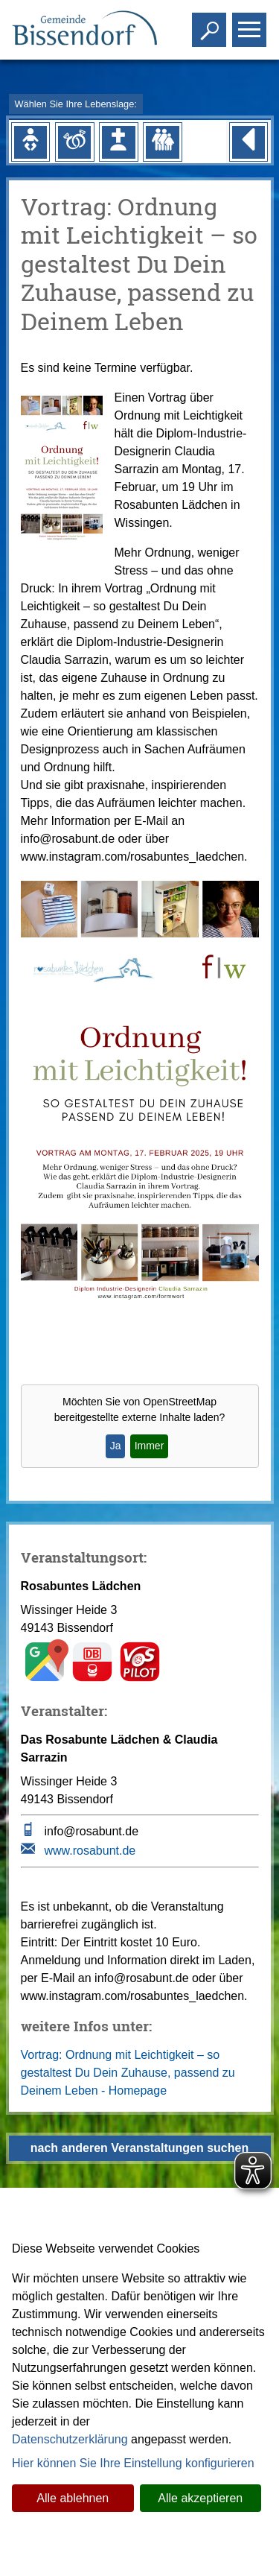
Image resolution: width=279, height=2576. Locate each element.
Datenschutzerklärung (70, 2439)
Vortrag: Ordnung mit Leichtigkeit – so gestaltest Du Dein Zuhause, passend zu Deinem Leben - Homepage (128, 2072)
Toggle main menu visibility (251, 23)
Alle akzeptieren (200, 2498)
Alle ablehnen (72, 2498)
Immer (149, 1446)
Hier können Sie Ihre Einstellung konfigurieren (133, 2463)
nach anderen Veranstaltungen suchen (139, 2148)
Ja (115, 1446)
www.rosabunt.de (90, 1850)
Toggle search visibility (211, 23)
